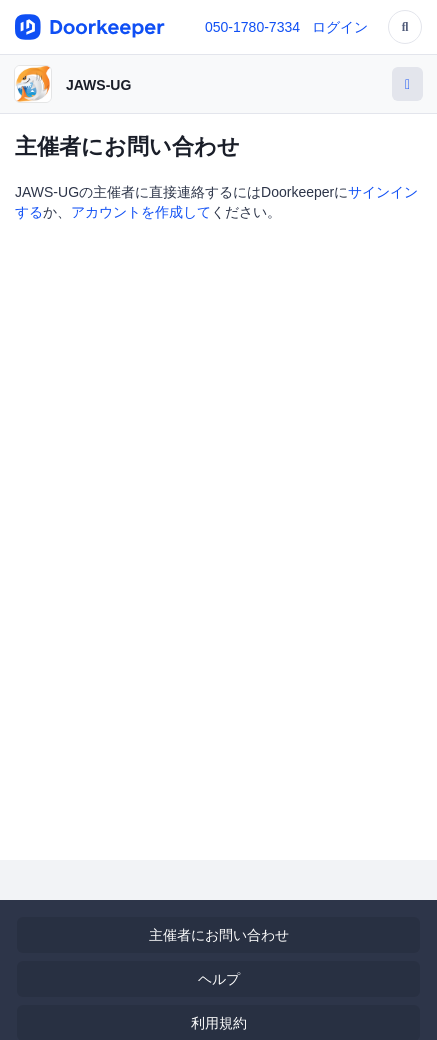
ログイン (340, 27)
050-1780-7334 (252, 27)
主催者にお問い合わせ (219, 935)
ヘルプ (219, 979)
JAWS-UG (98, 85)
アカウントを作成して (141, 212)
